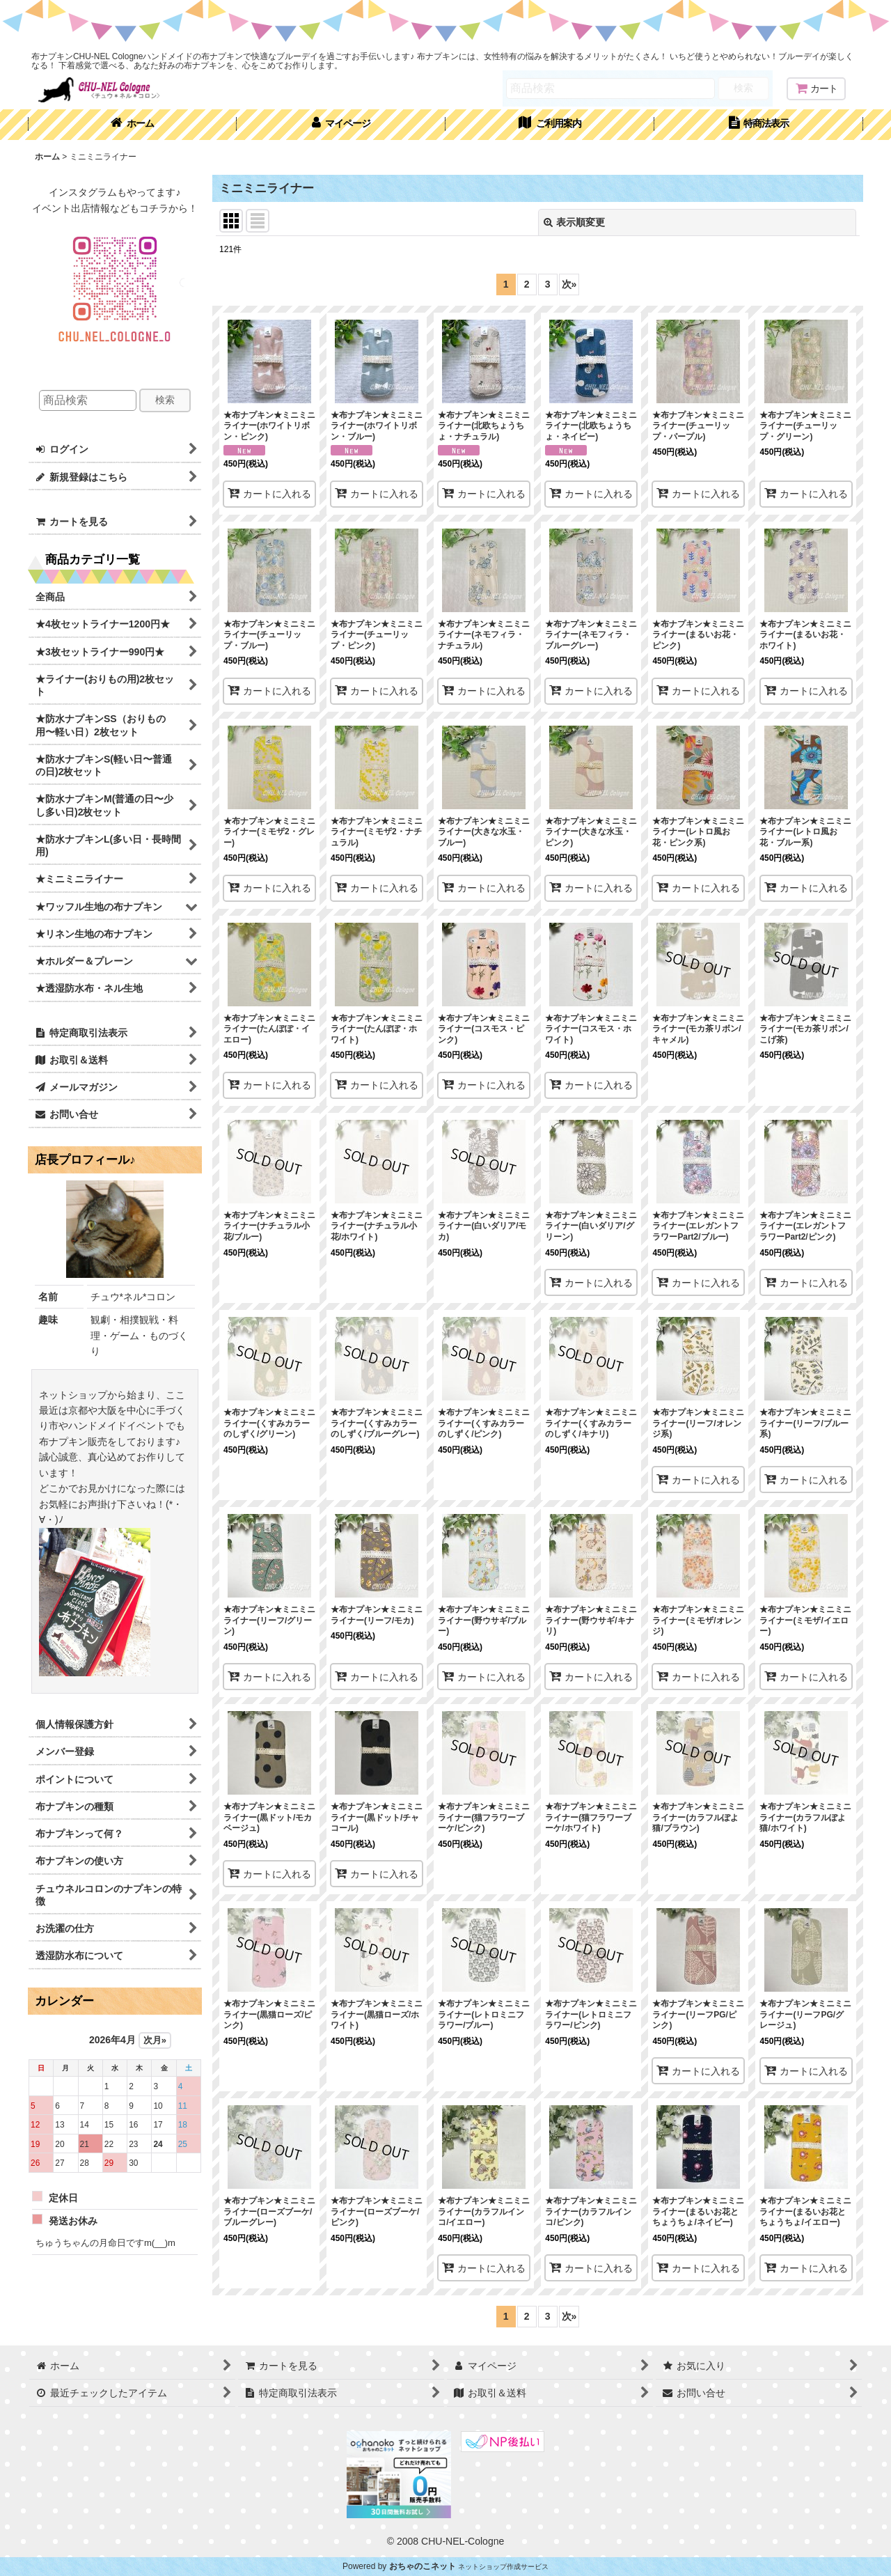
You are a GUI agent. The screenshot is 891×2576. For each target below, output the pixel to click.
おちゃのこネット (422, 2566)
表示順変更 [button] (574, 222)
